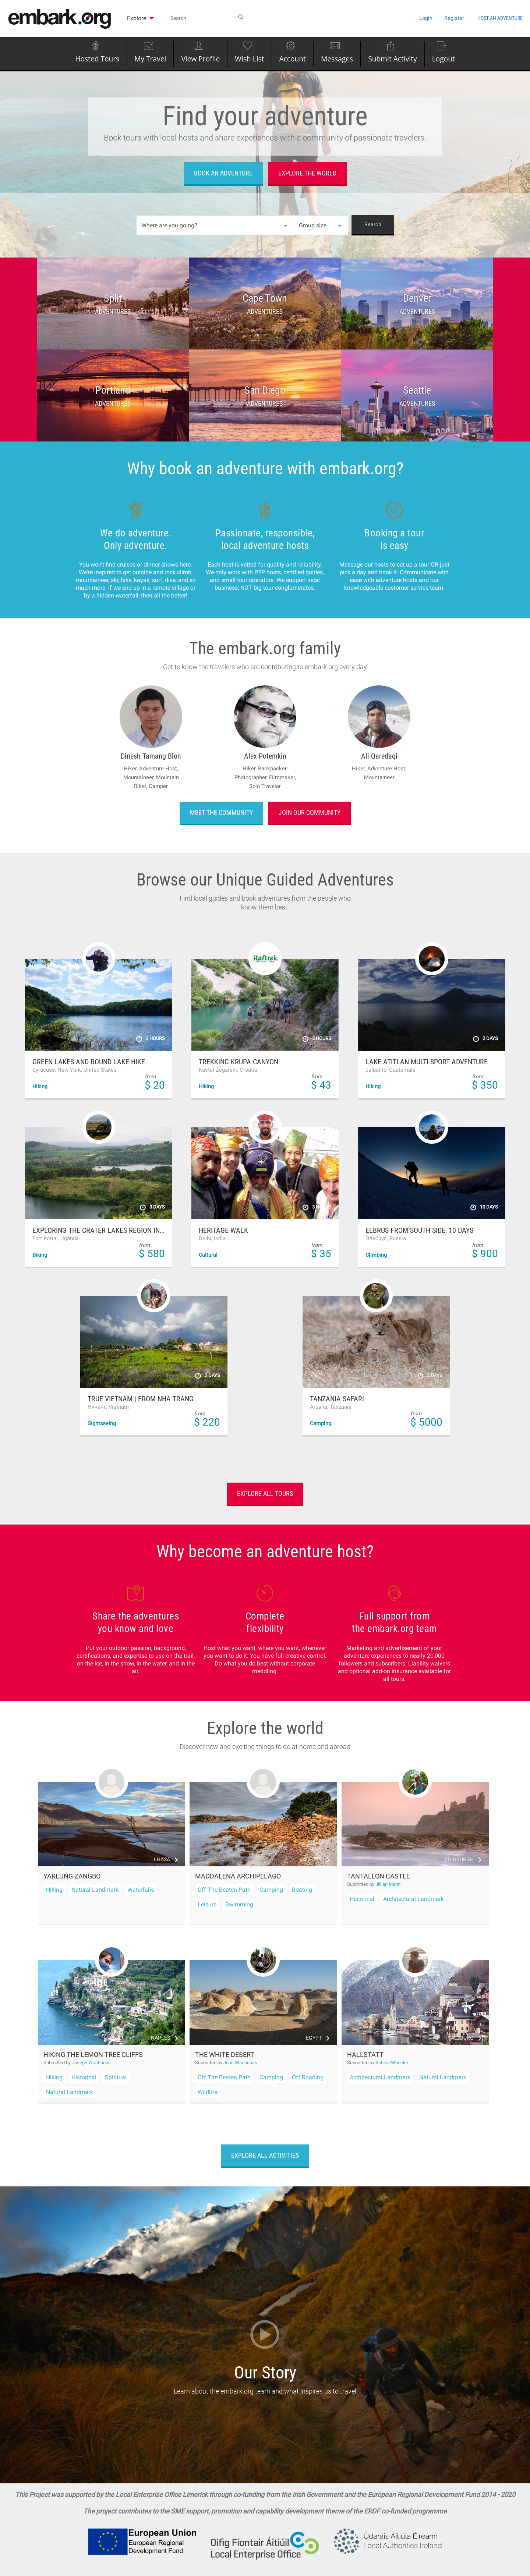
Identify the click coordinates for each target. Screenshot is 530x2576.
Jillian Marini (388, 1884)
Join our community (309, 812)
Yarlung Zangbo (71, 1876)
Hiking (54, 1889)
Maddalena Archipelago (238, 1876)
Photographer (251, 777)
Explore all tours (265, 1493)
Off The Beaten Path (224, 1889)
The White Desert (224, 2054)
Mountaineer (139, 777)
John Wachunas (240, 2062)
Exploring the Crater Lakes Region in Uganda (98, 1230)
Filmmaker (282, 777)
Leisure (207, 1904)
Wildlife (207, 2092)
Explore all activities (265, 2155)
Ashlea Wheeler (391, 2062)
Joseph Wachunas (91, 2062)
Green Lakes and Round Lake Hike (88, 1061)
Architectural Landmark (413, 1898)
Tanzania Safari (337, 1398)
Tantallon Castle (378, 1876)
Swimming (239, 1904)
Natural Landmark (95, 1889)
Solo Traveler (265, 786)
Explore (140, 18)
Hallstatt (365, 2054)
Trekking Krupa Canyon (238, 1061)
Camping (271, 1889)
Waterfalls (140, 1889)
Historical (362, 1898)
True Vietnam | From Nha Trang (141, 1398)
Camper (158, 786)
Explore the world (307, 173)
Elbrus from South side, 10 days (419, 1230)
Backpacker (272, 768)
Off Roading (308, 2077)
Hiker (131, 768)
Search (372, 224)
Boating (302, 1889)
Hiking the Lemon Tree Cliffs (93, 2054)
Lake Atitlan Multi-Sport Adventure (426, 1061)
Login (393, 18)
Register (425, 18)
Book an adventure (223, 173)
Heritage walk (223, 1230)
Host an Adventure (487, 17)
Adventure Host (158, 768)
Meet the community (221, 812)
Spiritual (116, 2077)
